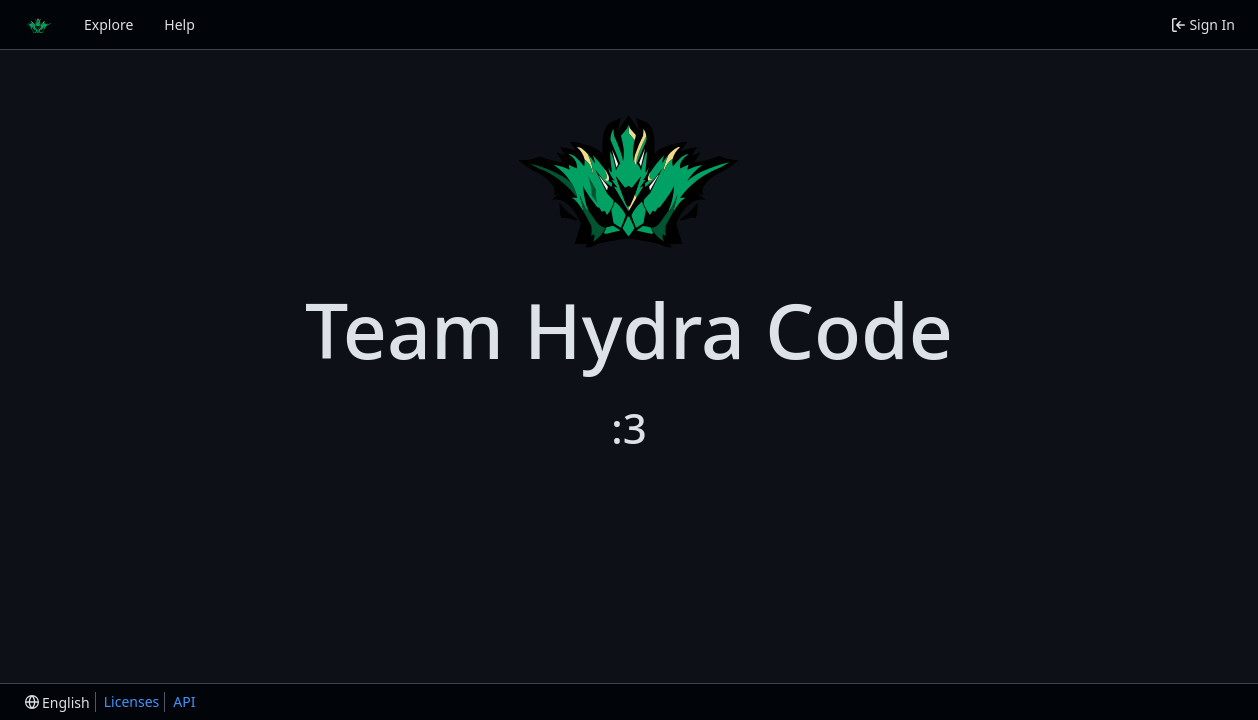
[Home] (38, 25)
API (184, 701)
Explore (108, 24)
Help (179, 24)
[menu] (57, 702)
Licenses (132, 701)
